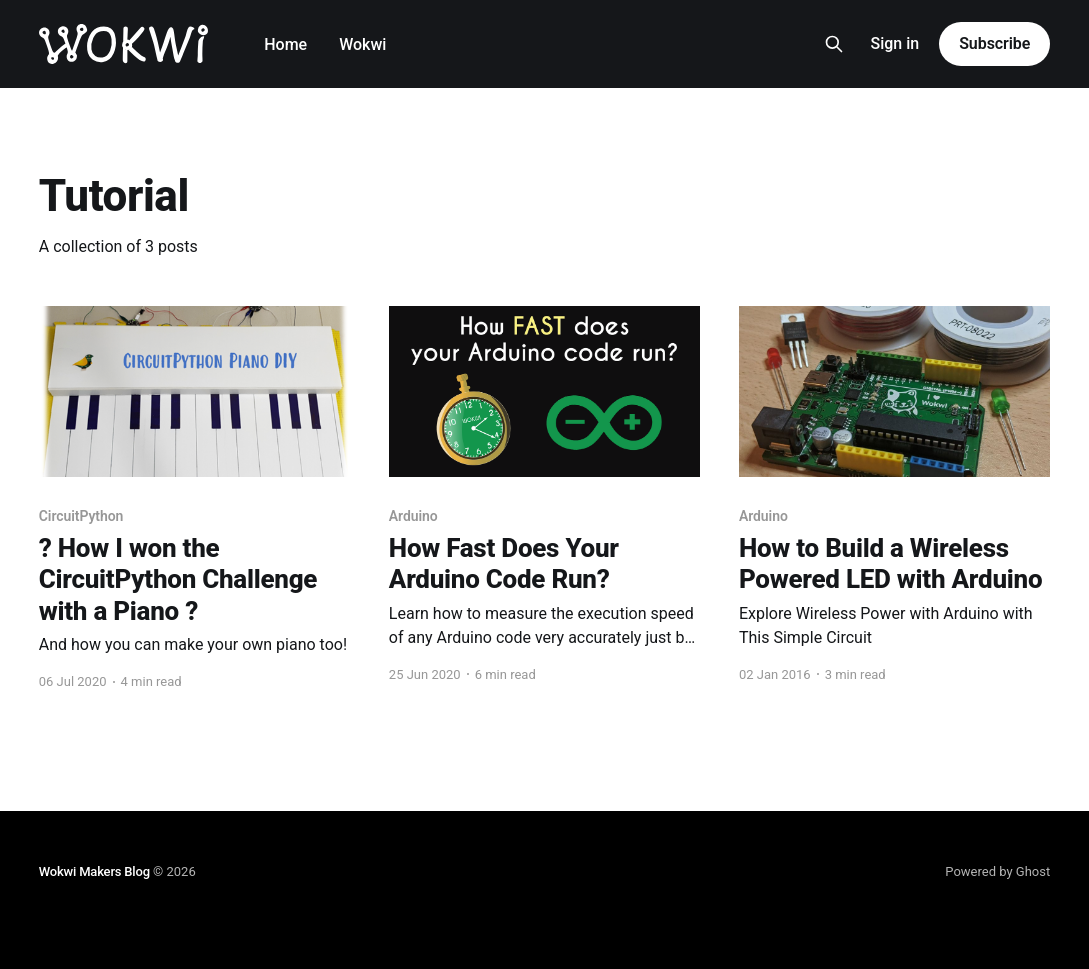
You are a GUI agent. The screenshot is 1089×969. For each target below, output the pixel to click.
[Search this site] (834, 44)
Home (285, 44)
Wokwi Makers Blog (94, 871)
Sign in (894, 43)
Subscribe (994, 43)
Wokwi (362, 44)
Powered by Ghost (997, 871)
